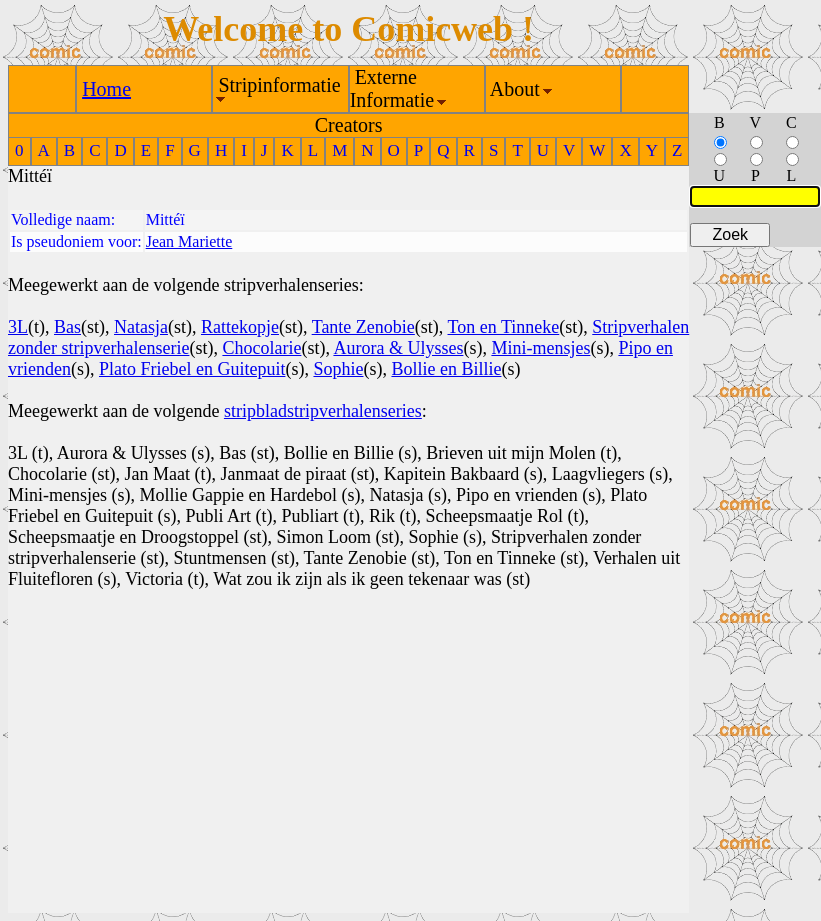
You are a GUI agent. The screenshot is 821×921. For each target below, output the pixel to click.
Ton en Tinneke (504, 327)
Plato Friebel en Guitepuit (192, 369)
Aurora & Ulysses (398, 348)
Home (106, 89)
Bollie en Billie (446, 369)
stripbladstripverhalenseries (323, 411)
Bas (67, 327)
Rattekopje (240, 327)
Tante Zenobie (363, 327)
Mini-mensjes (540, 348)
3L (18, 327)
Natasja (141, 327)
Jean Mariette (189, 241)
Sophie (338, 369)
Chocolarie (261, 348)
